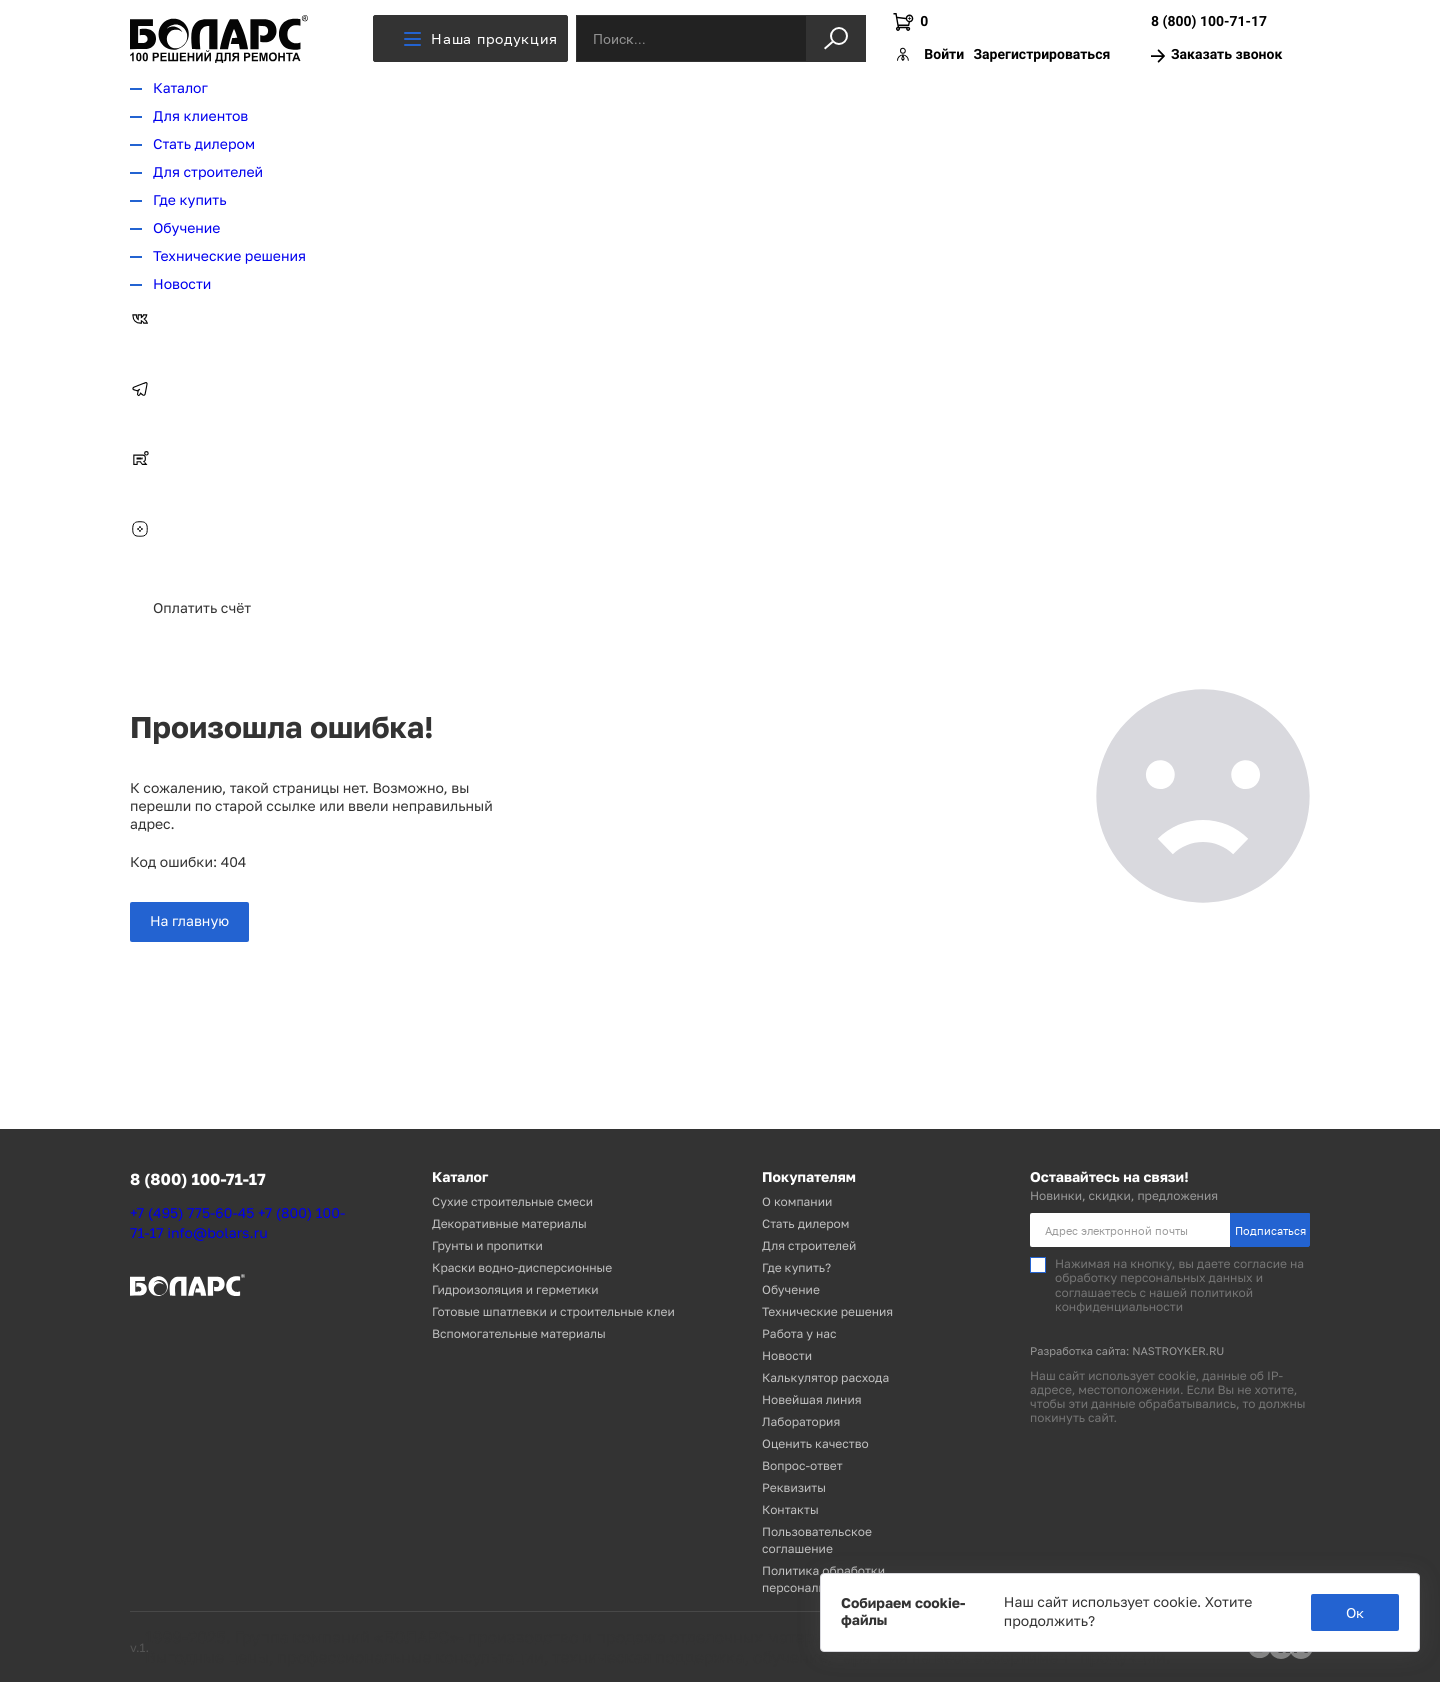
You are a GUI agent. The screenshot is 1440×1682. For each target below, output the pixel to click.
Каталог (180, 88)
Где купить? (796, 1267)
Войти (944, 55)
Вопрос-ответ (802, 1465)
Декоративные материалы (509, 1223)
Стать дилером (204, 144)
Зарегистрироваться (1041, 55)
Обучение (186, 228)
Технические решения (229, 256)
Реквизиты (794, 1487)
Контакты (790, 1509)
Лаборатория (801, 1421)
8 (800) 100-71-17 (1209, 22)
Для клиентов (200, 116)
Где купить (190, 200)
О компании (797, 1201)
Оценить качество (815, 1443)
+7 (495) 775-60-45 (192, 1213)
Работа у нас (799, 1333)
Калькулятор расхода (825, 1377)
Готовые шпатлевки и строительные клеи (553, 1311)
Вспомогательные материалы (519, 1333)
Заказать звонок (1216, 55)
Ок (1355, 1612)
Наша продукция (481, 38)
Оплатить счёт (202, 608)
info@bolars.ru (217, 1233)
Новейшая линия (812, 1399)
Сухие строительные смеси (512, 1201)
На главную (189, 921)
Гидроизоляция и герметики (515, 1289)
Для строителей (208, 172)
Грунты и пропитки (487, 1245)
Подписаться (1270, 1230)
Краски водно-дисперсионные (522, 1267)
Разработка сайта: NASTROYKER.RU (1127, 1351)
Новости (182, 284)
